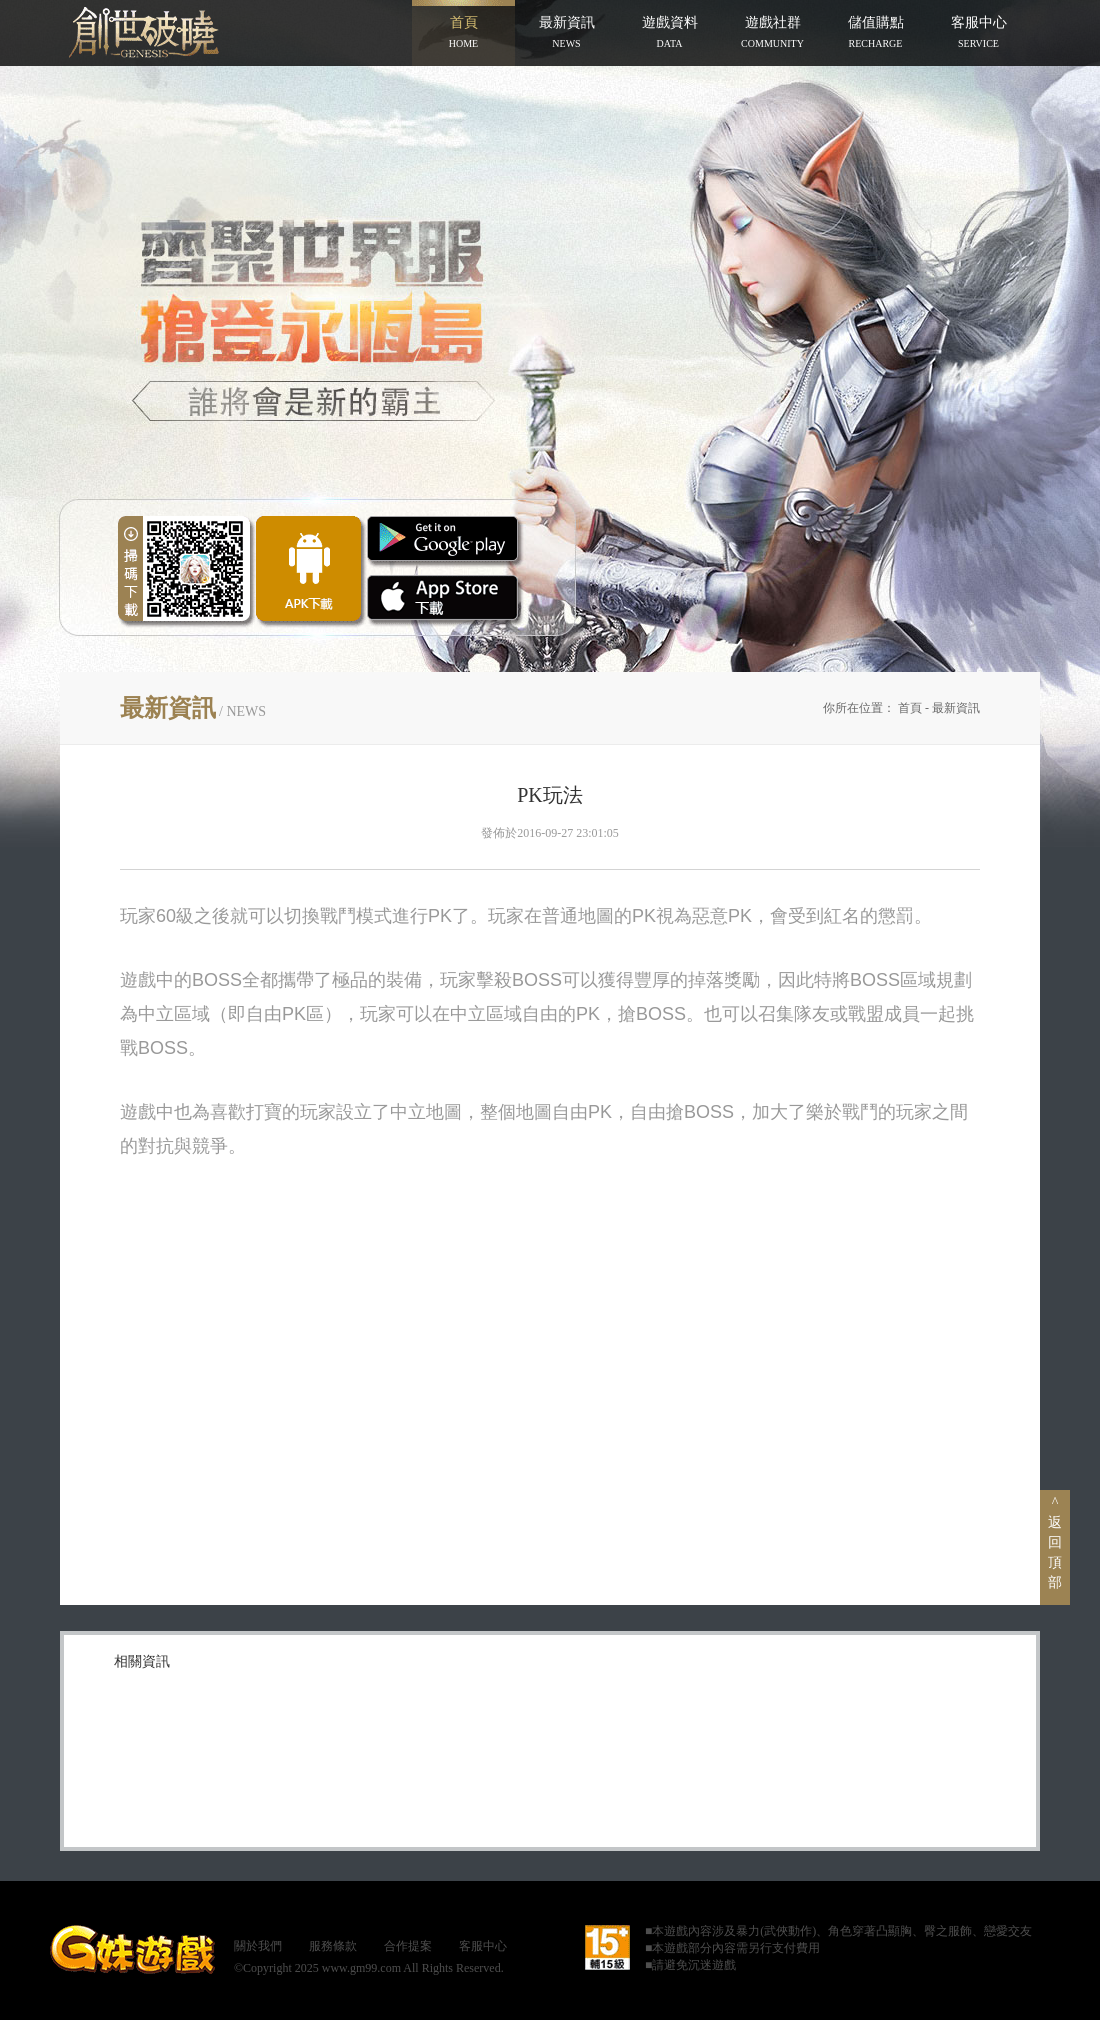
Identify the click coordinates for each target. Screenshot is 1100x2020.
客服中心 (483, 1946)
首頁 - (915, 708)
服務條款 (333, 1946)
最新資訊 (956, 708)
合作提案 (408, 1946)
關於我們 (258, 1946)
